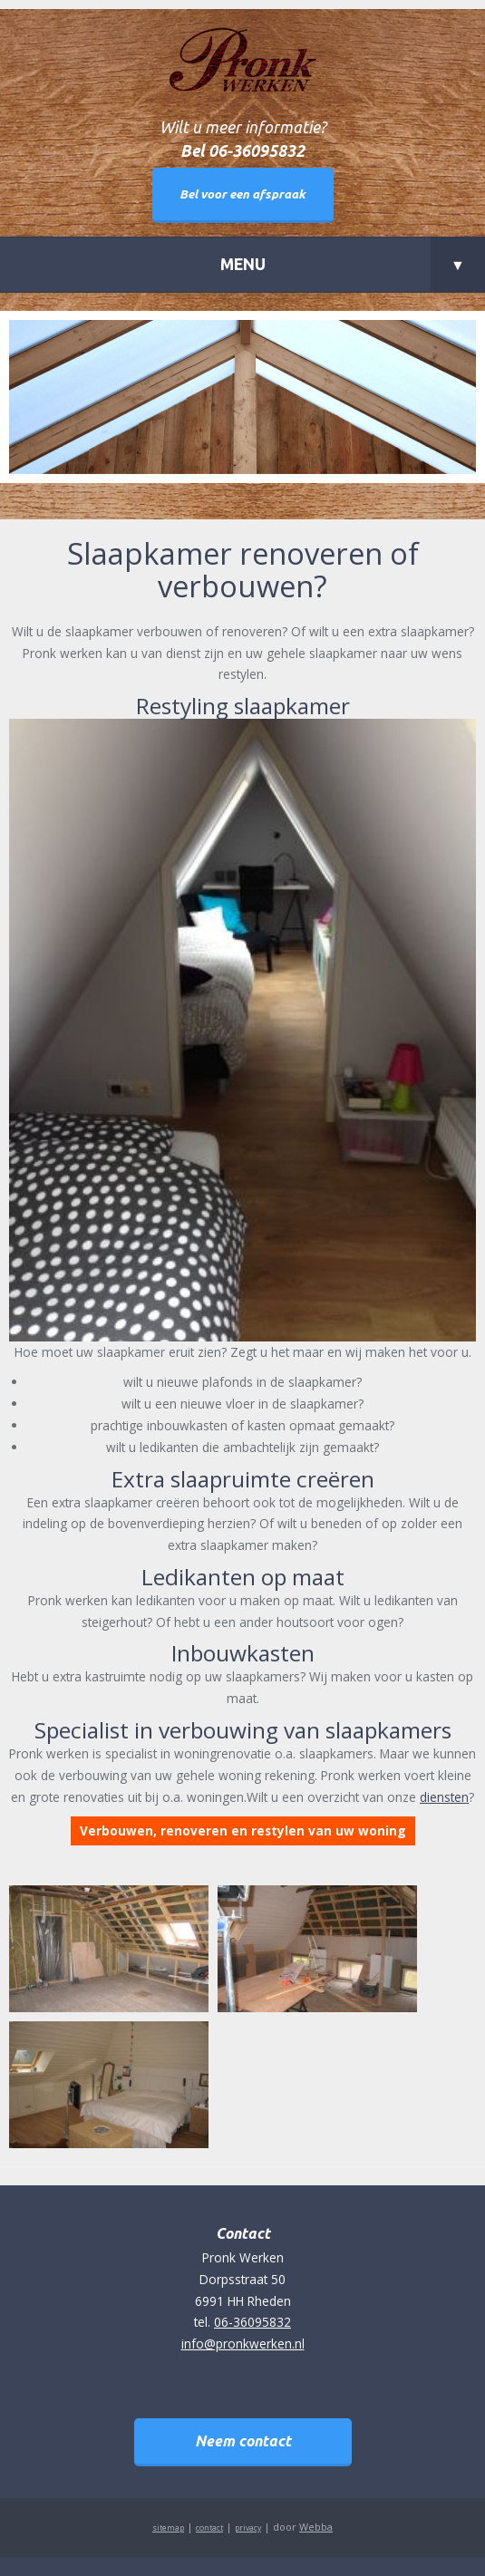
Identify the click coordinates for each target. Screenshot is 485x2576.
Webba (316, 2526)
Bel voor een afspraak (242, 194)
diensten (444, 1797)
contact (209, 2528)
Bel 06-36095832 (242, 151)
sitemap (168, 2528)
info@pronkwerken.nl (243, 2343)
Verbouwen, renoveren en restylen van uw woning (243, 1830)
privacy (248, 2528)
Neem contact (243, 2441)
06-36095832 (252, 2321)
